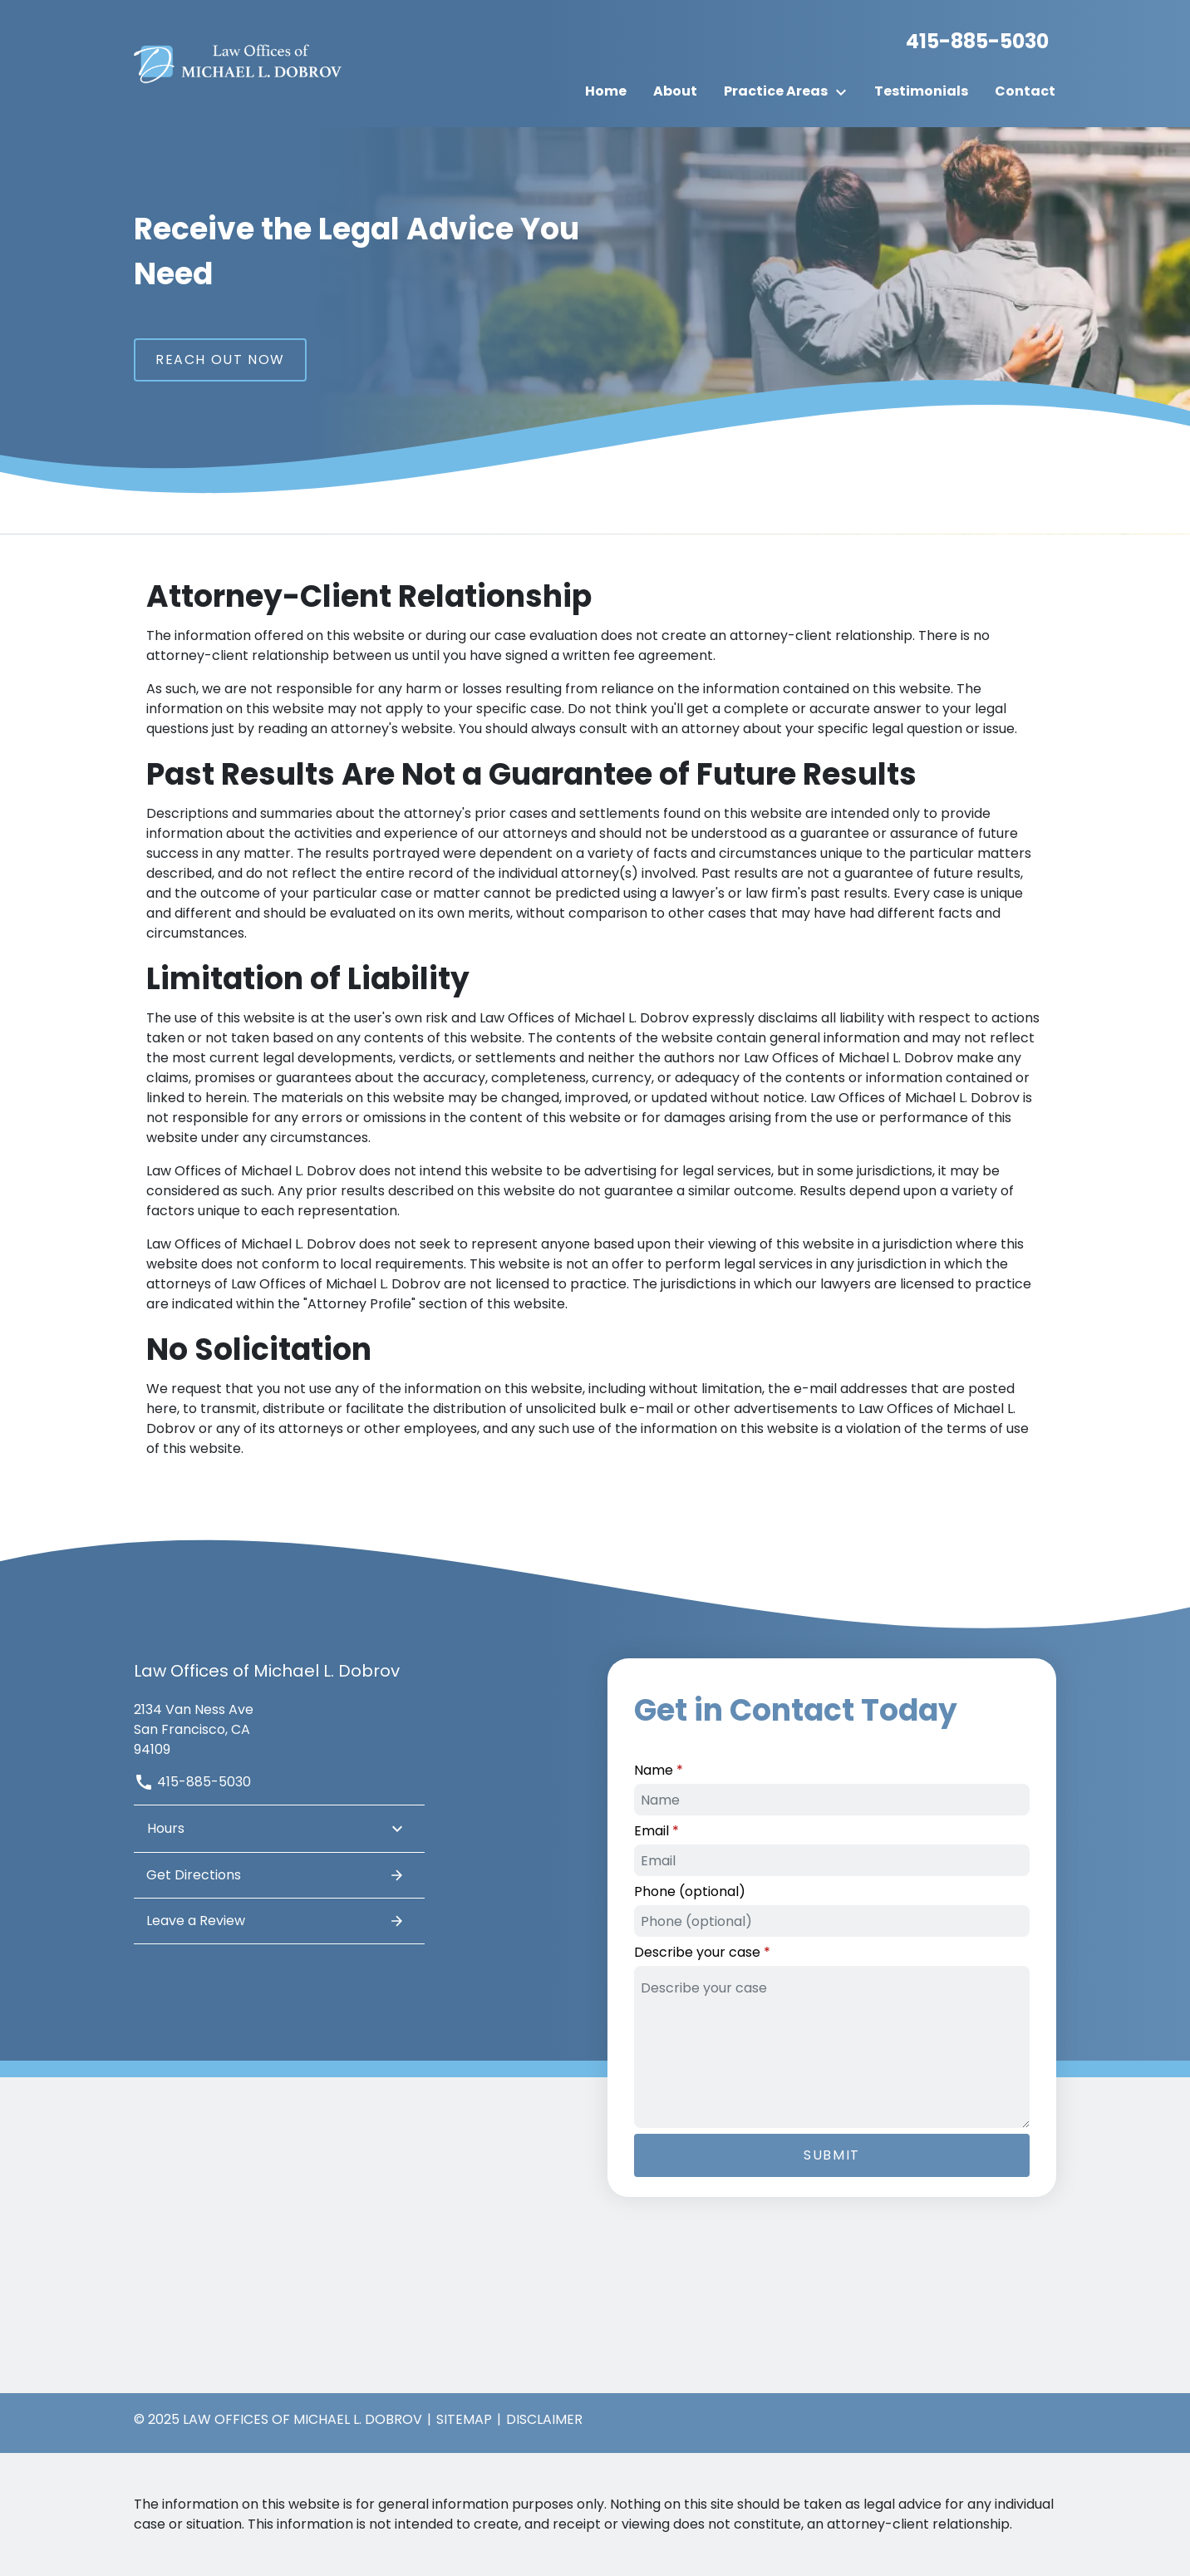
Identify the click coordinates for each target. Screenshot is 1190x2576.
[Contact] (1025, 91)
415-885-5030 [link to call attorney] (192, 1781)
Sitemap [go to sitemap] (464, 2419)
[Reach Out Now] (220, 360)
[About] (675, 91)
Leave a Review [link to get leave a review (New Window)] (275, 1921)
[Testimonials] (921, 91)
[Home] (606, 91)
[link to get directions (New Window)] (279, 1727)
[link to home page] (238, 62)
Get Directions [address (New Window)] (275, 1875)
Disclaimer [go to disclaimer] (544, 2419)
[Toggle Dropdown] (846, 91)
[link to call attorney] (971, 41)
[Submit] (832, 2155)
